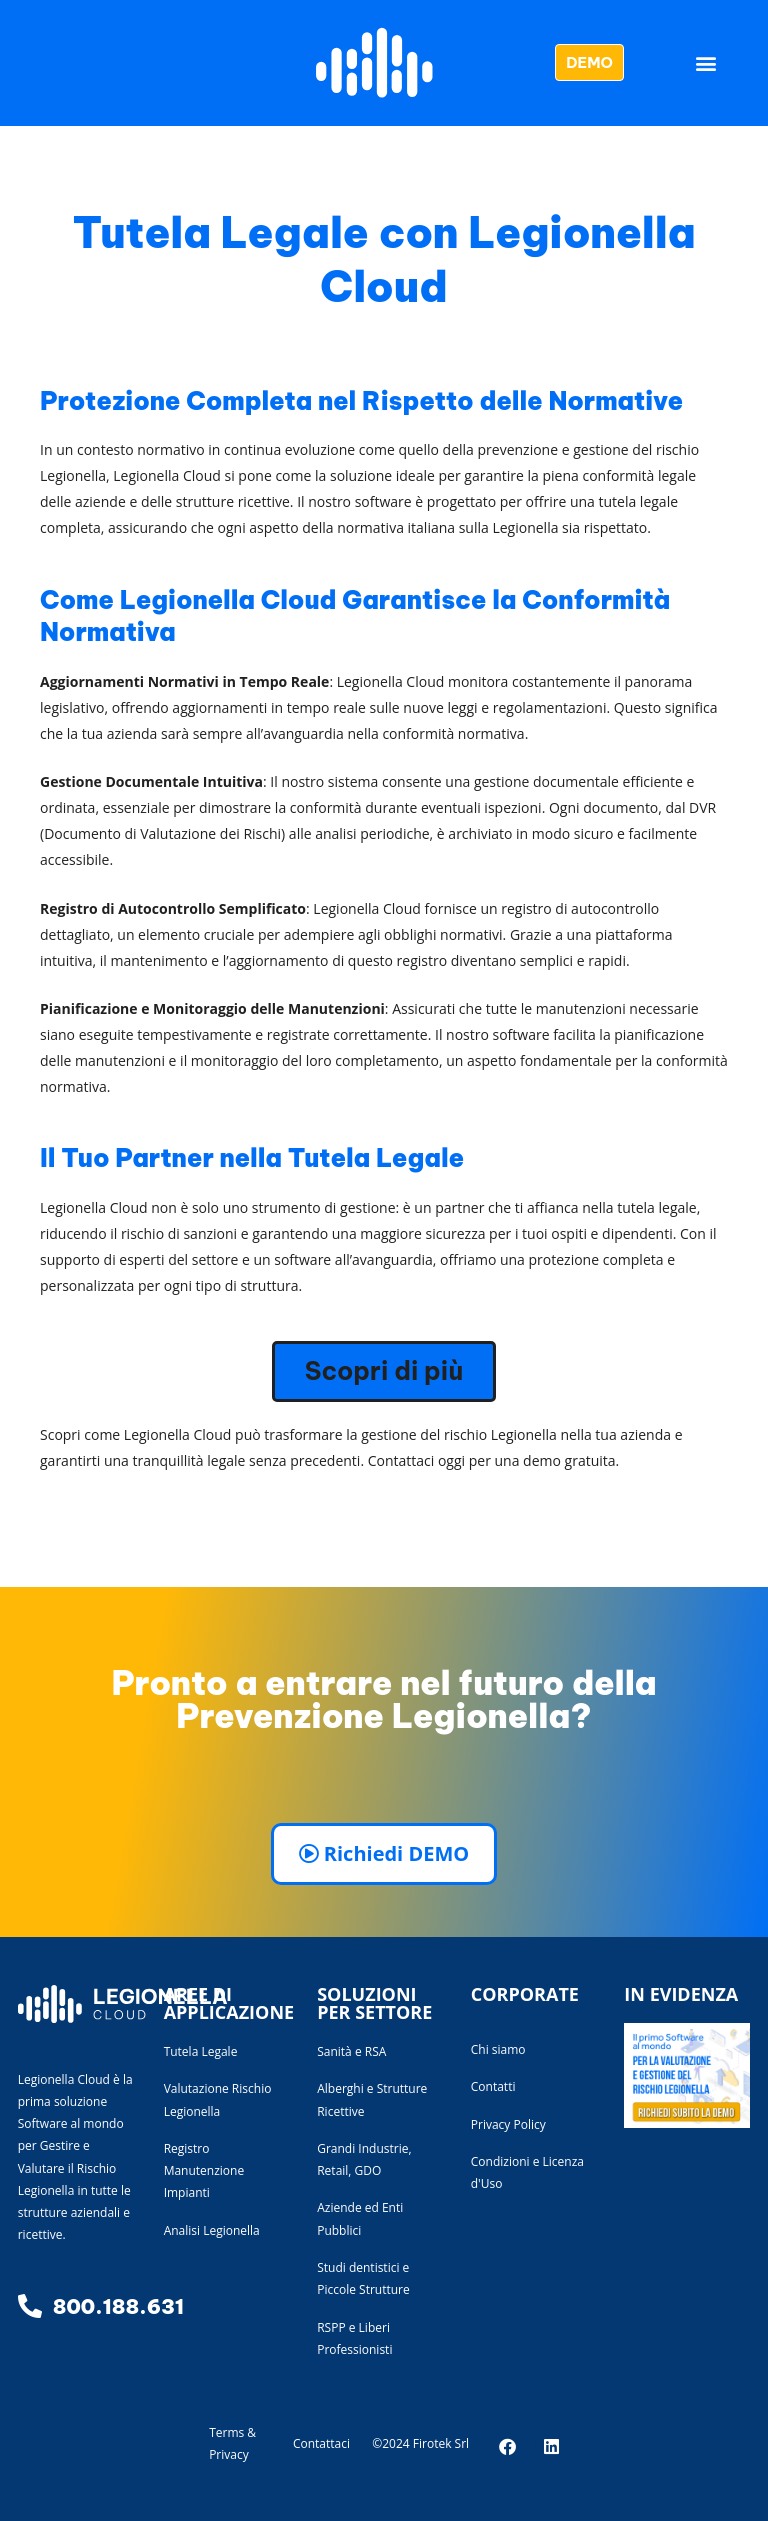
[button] (705, 62)
